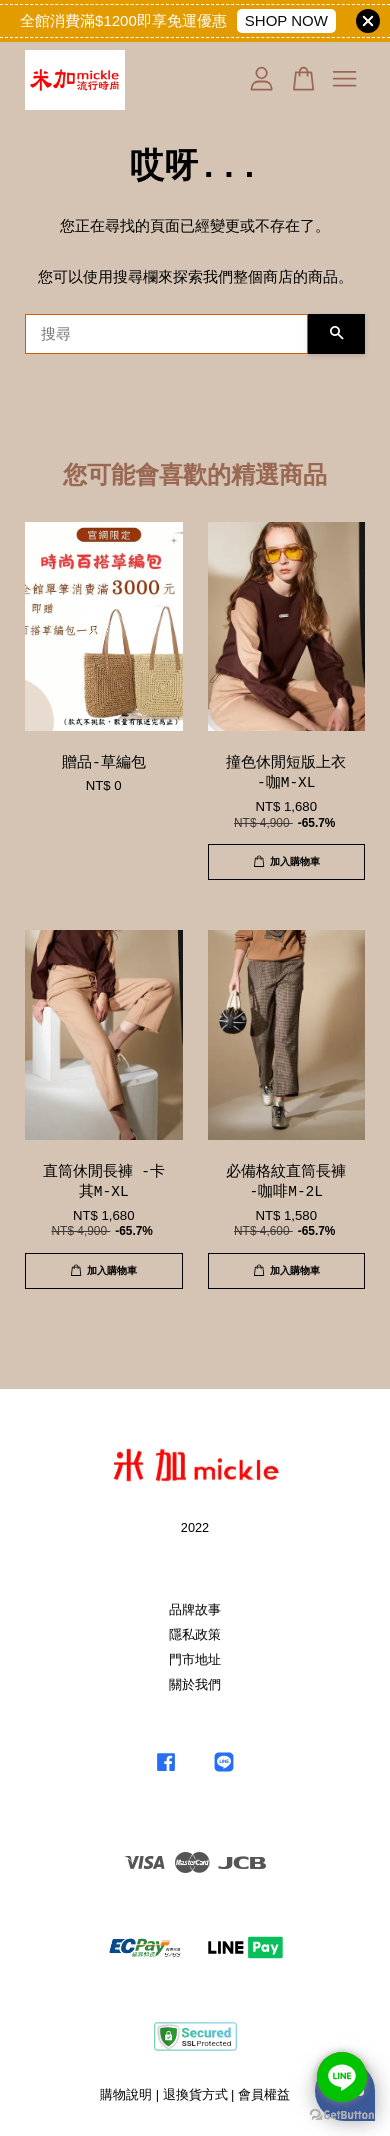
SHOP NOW (286, 20)
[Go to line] (342, 2077)
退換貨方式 (195, 2094)
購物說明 (126, 2094)
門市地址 (195, 1659)
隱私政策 (195, 1634)
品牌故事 (195, 1609)
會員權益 (264, 2094)
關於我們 (195, 1684)
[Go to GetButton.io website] (342, 2115)
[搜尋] (166, 334)
